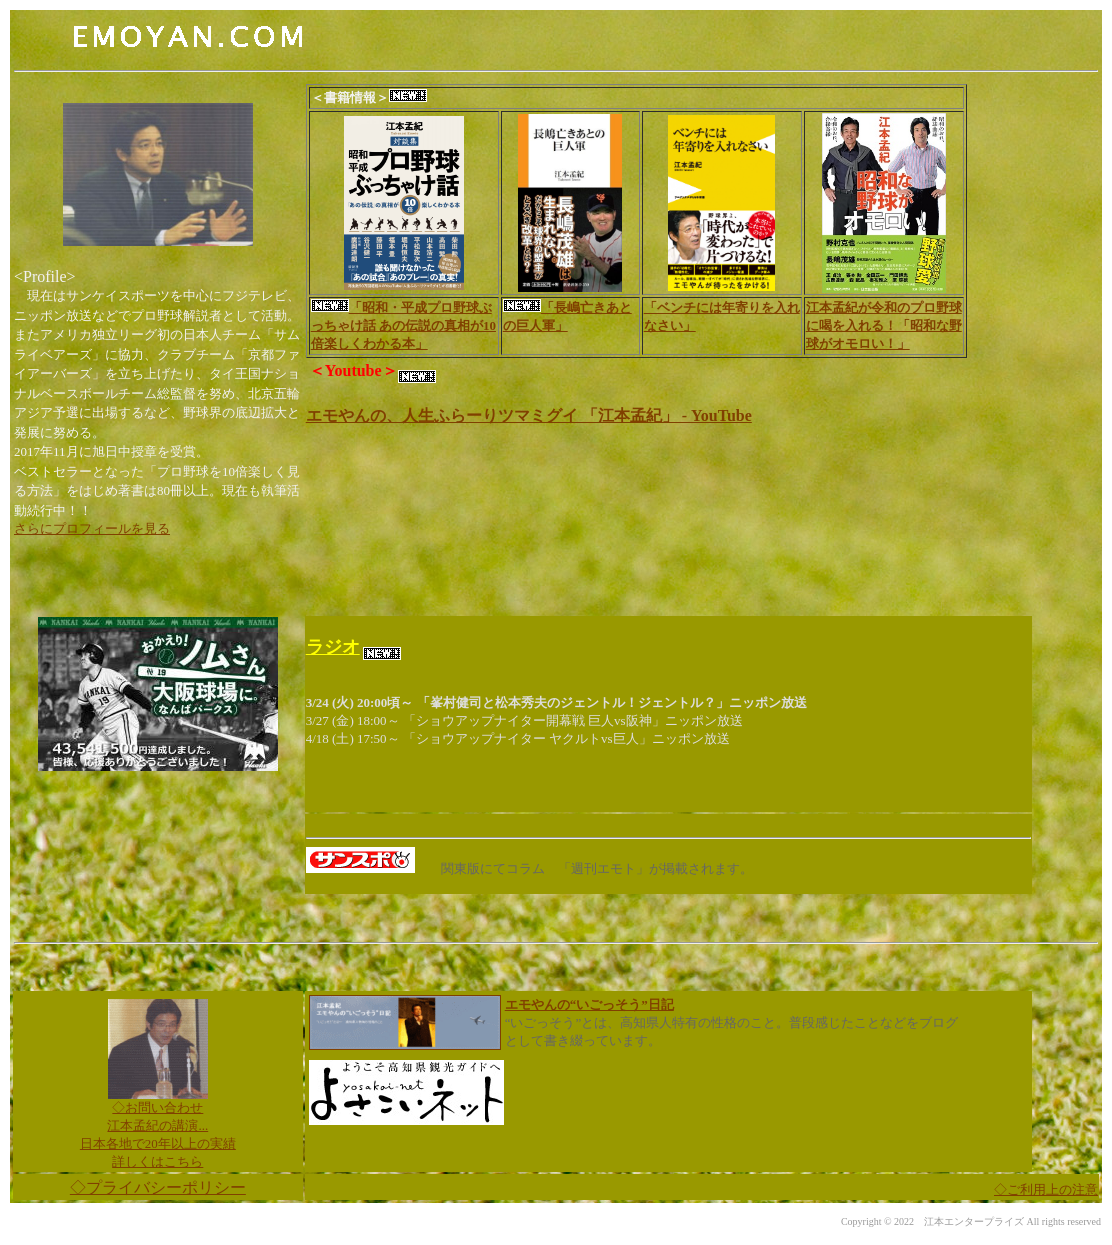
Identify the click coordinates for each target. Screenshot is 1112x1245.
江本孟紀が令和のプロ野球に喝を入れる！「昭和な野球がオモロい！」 (884, 325)
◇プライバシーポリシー (158, 1187)
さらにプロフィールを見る (92, 528)
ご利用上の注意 (1046, 1189)
